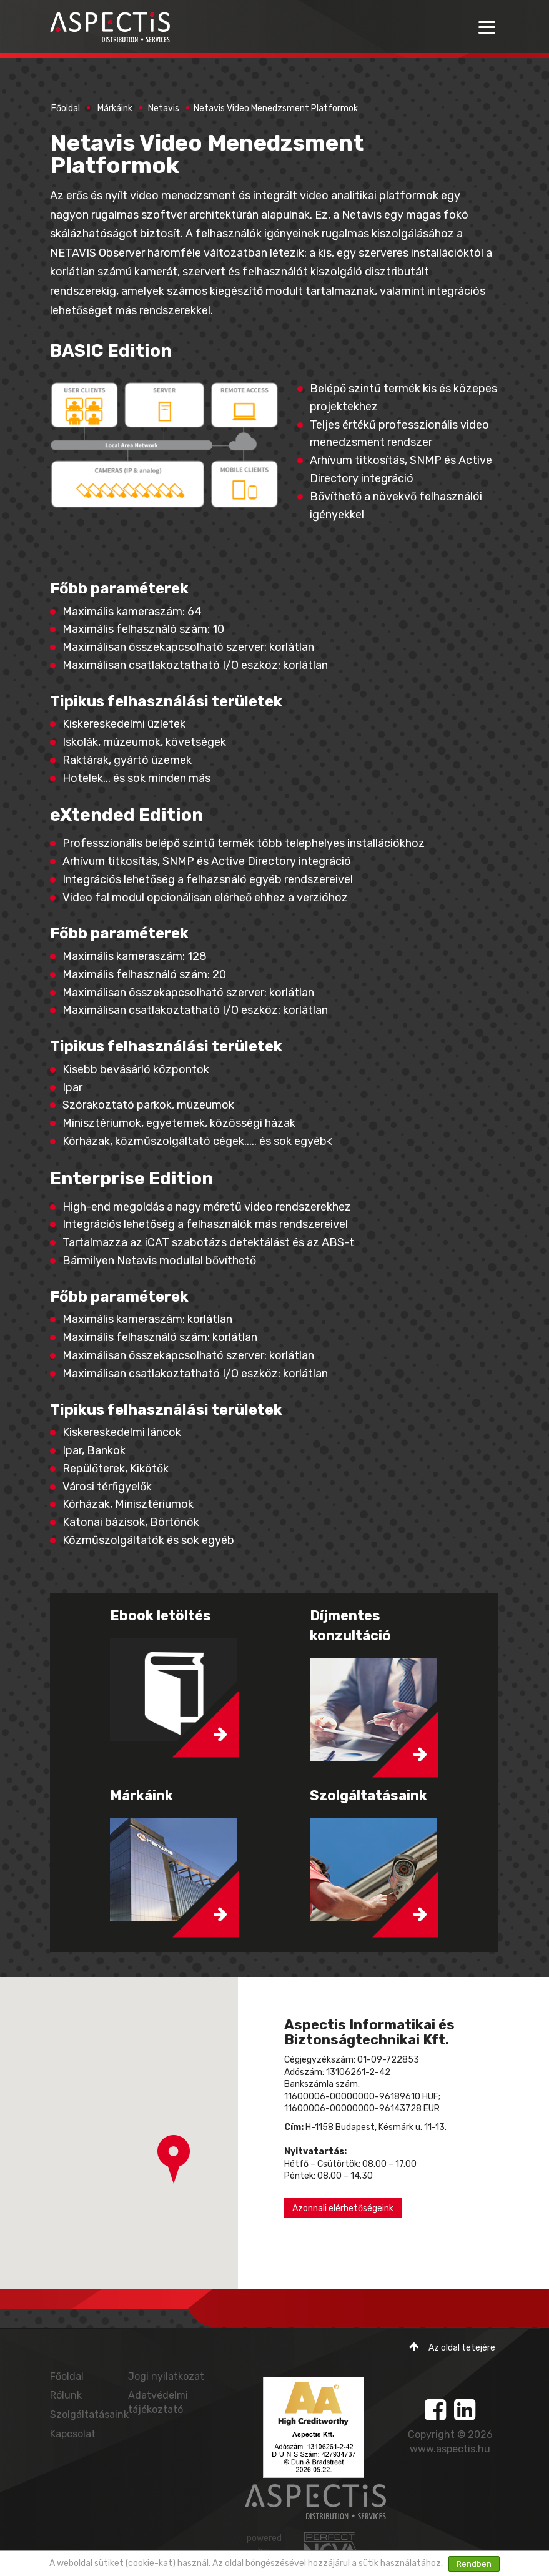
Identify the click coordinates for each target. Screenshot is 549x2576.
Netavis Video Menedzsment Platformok (276, 108)
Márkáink (114, 108)
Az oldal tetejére (452, 2347)
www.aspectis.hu (450, 2449)
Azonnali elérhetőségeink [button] (342, 2208)
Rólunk (66, 2395)
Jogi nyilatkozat (166, 2376)
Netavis (163, 108)
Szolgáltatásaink (89, 2414)
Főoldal (65, 108)
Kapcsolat (73, 2434)
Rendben (474, 2564)
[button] (173, 2159)
